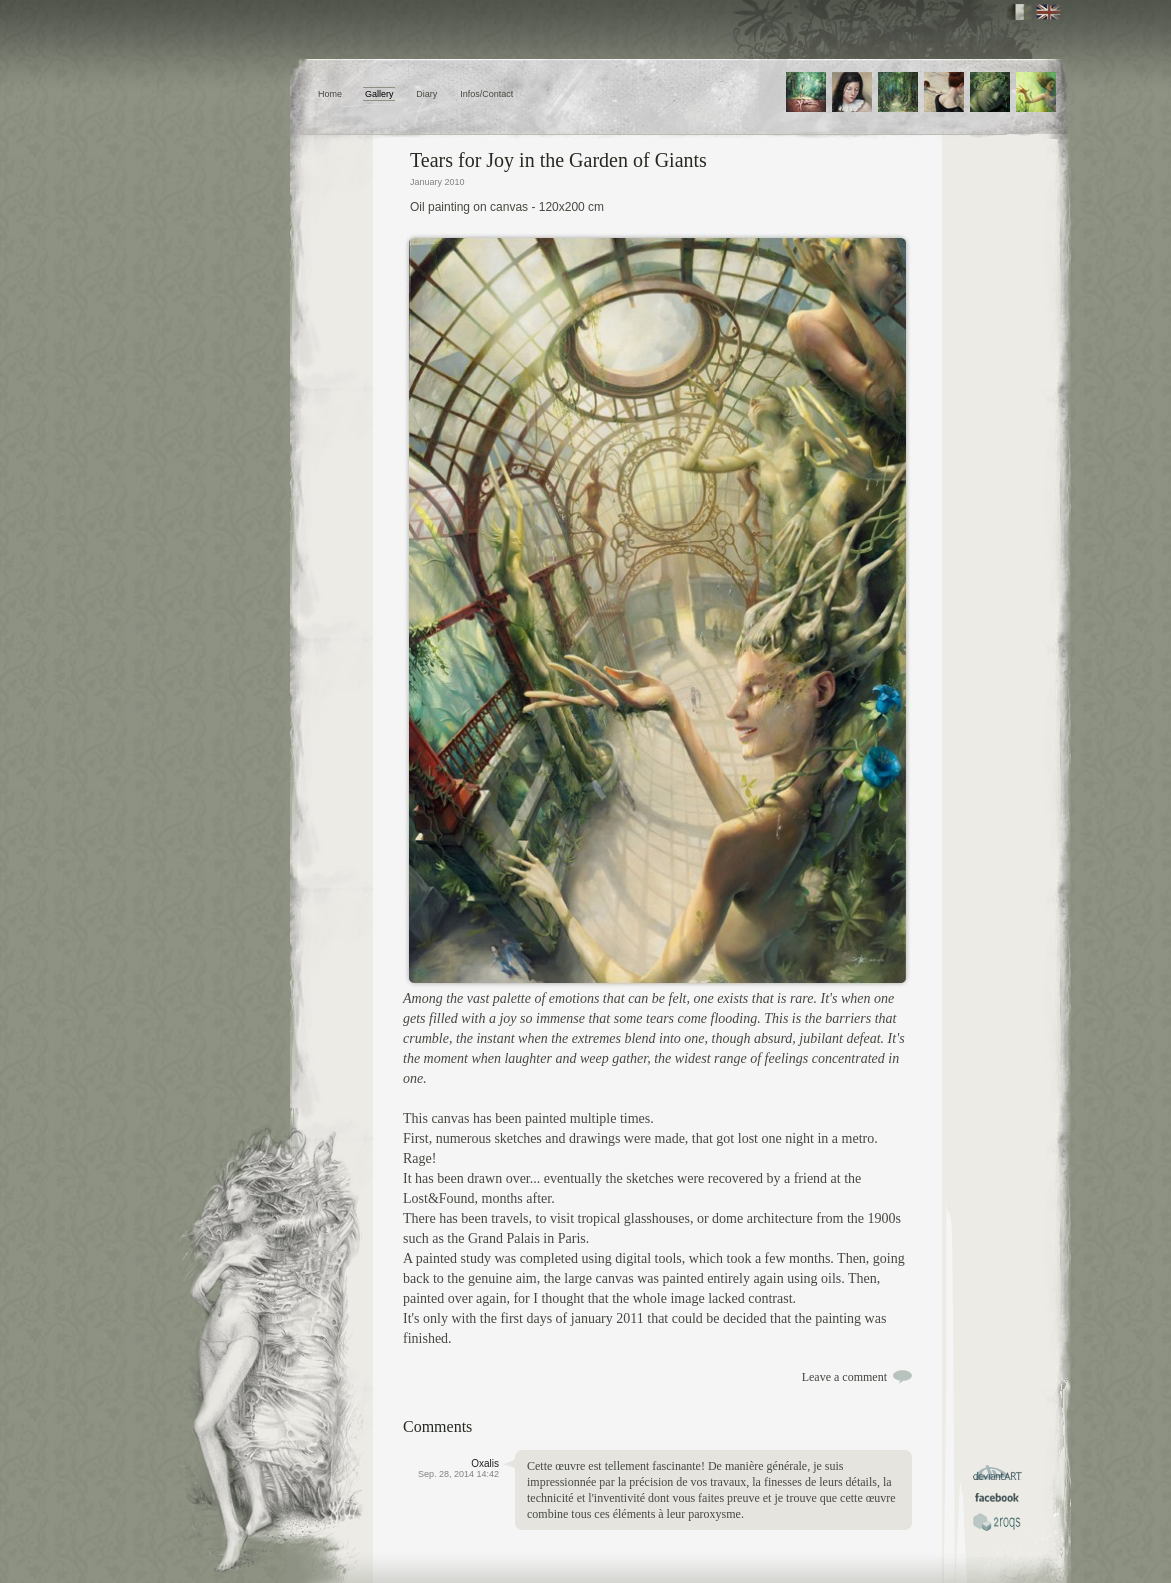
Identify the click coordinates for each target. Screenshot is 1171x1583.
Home (330, 94)
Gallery (379, 94)
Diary (426, 94)
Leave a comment (844, 1377)
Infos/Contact (486, 94)
